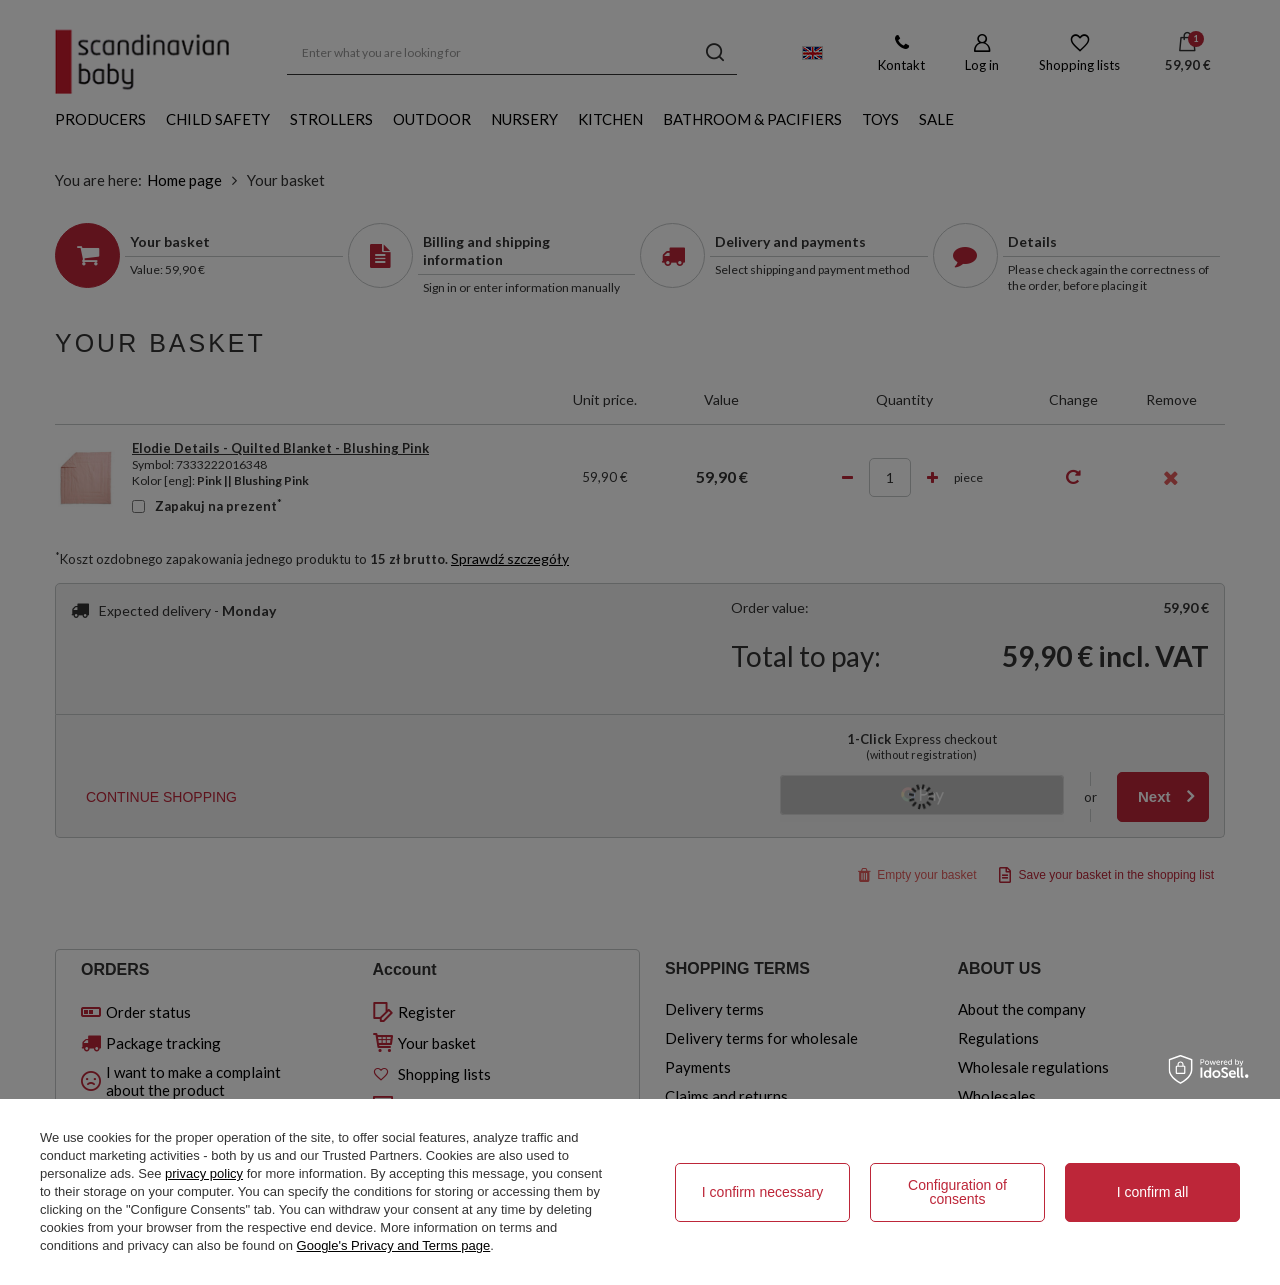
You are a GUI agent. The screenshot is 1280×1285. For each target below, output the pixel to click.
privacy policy (204, 1173)
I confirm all (1153, 1192)
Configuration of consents (957, 1192)
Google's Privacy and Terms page (394, 1245)
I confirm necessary (762, 1192)
